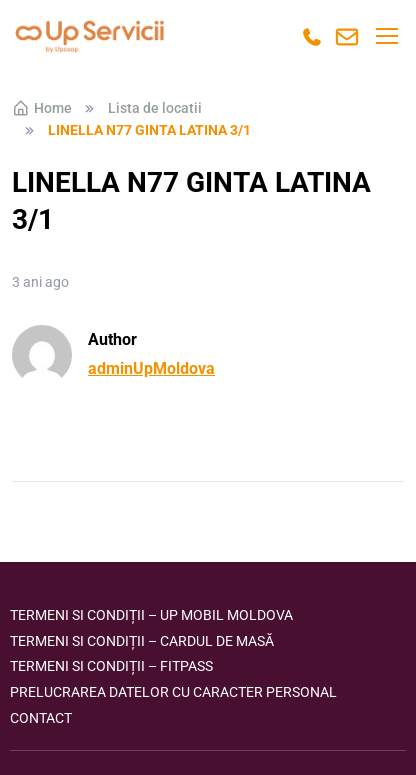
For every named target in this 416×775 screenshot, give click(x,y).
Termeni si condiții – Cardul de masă (142, 641)
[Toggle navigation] (386, 36)
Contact (41, 718)
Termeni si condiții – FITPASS (111, 666)
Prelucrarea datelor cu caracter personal (173, 692)
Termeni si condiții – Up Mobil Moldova (151, 615)
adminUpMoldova (151, 368)
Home (42, 108)
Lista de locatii (155, 108)
